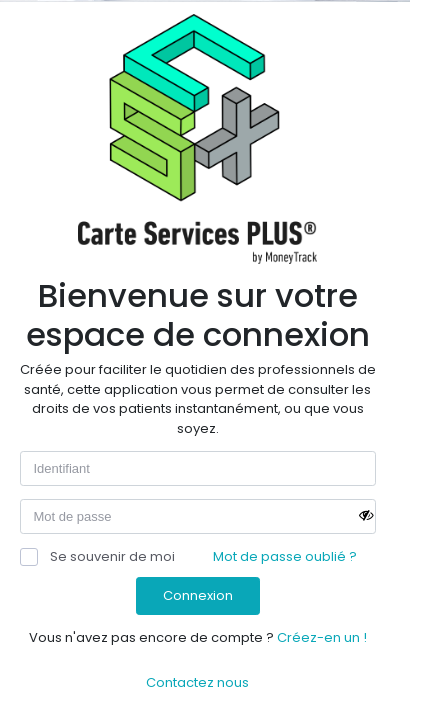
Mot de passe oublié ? (285, 556)
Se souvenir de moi (97, 556)
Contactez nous (197, 682)
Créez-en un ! (322, 637)
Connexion (198, 595)
